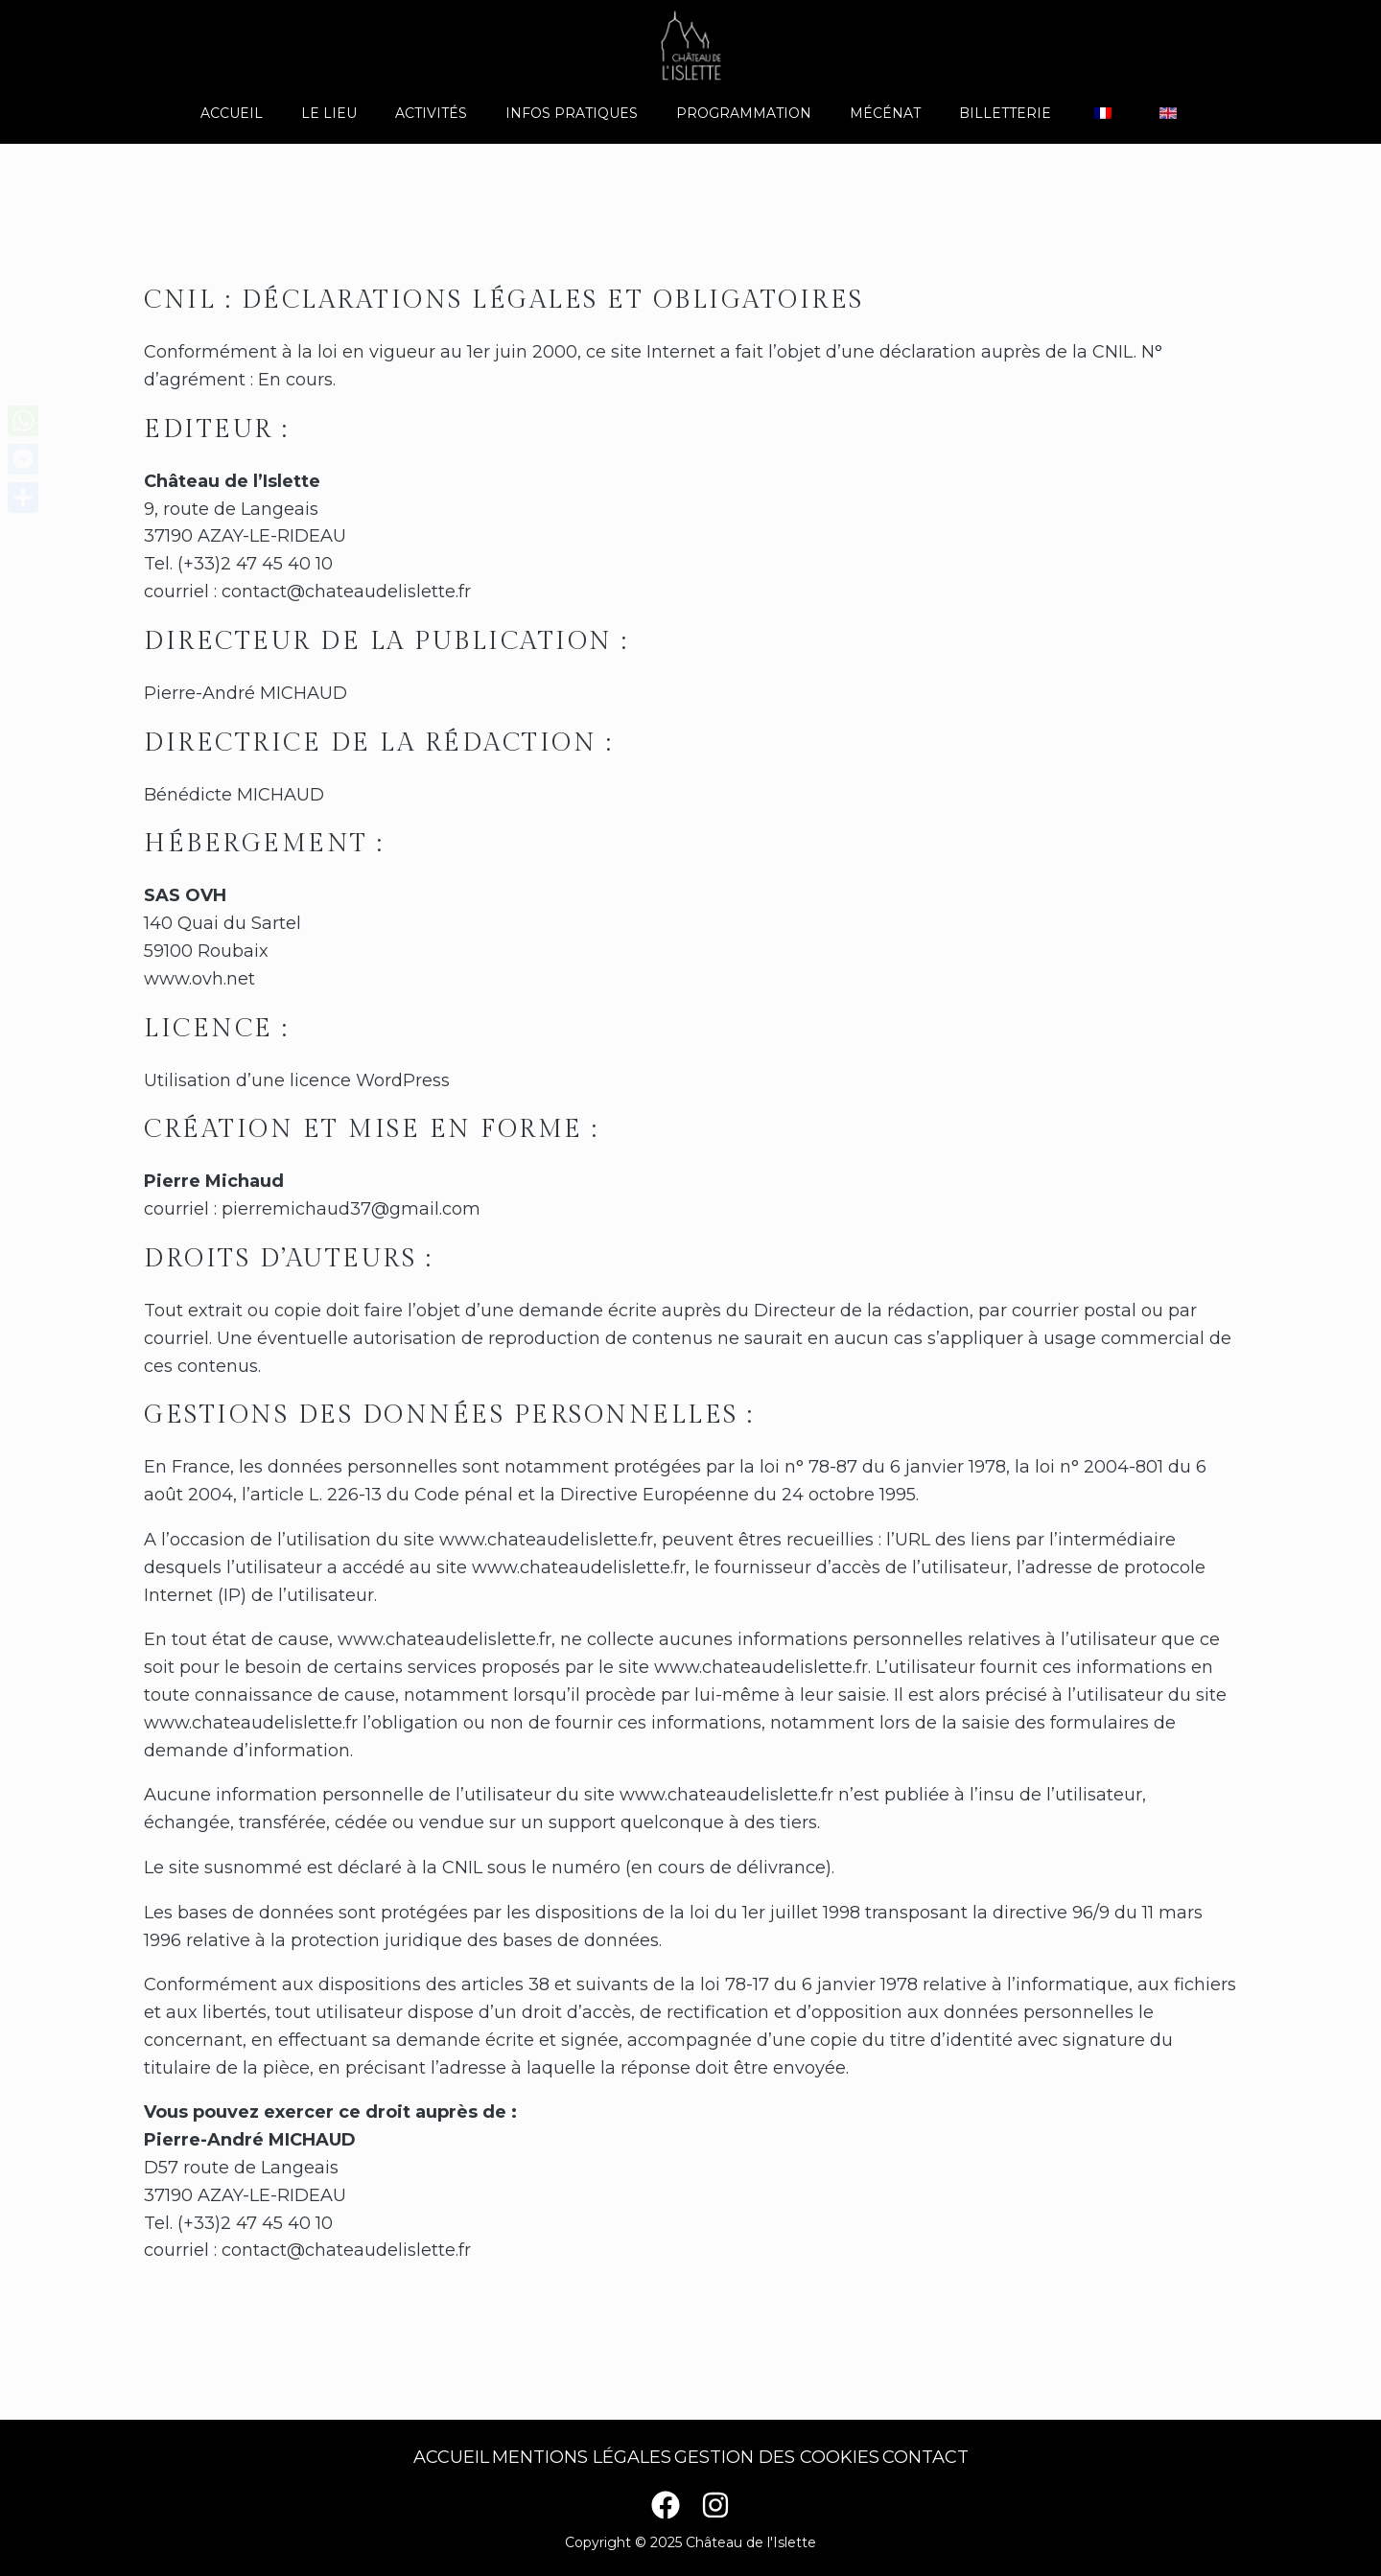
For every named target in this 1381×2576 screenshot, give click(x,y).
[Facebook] (665, 2505)
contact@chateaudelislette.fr (346, 591)
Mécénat (873, 113)
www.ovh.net (199, 978)
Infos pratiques (583, 113)
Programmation (743, 113)
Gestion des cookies (783, 2457)
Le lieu (363, 113)
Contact (946, 2457)
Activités (454, 113)
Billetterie (982, 113)
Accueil (277, 113)
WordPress (403, 1080)
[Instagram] (715, 2505)
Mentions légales (574, 2457)
